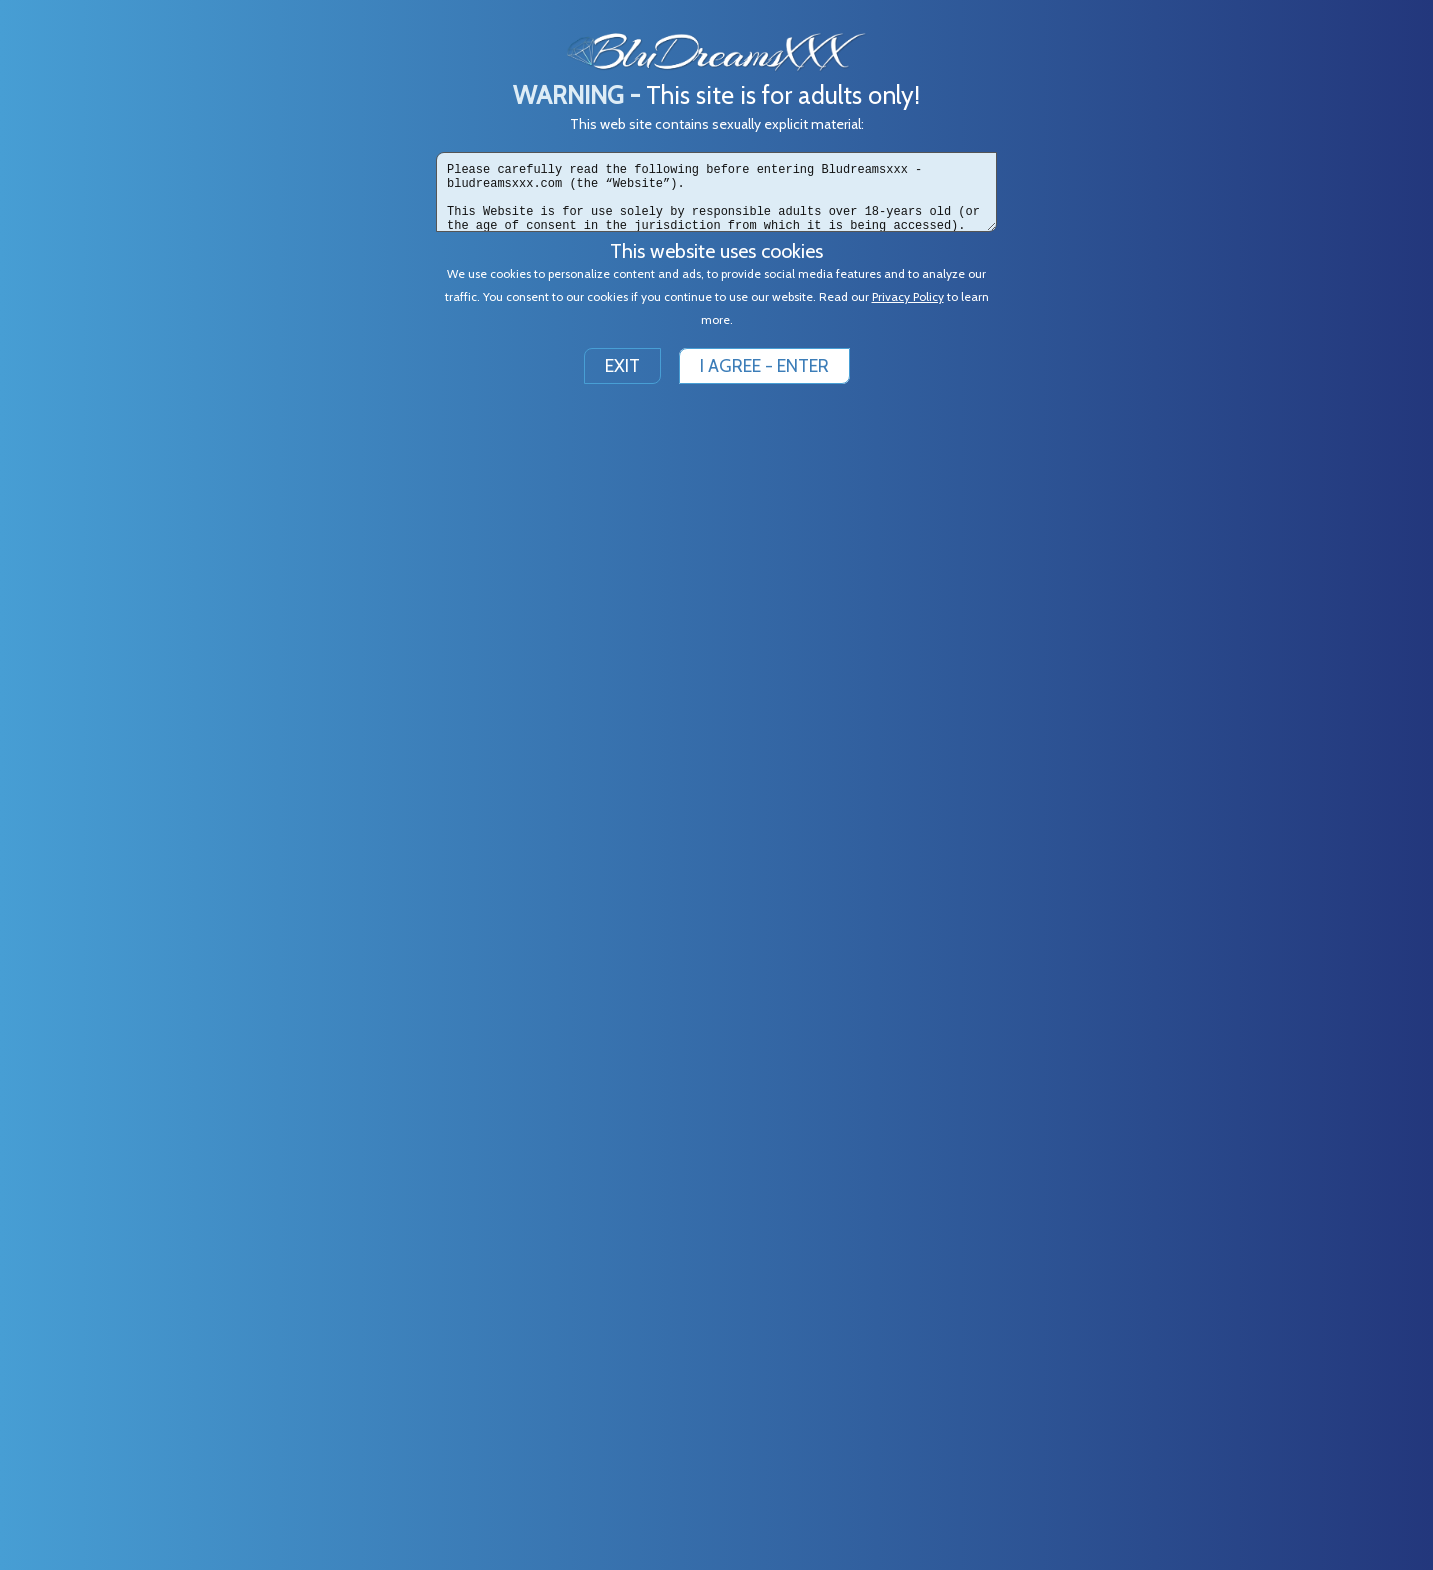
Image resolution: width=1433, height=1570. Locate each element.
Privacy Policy (908, 296)
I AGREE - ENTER (764, 366)
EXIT (622, 366)
